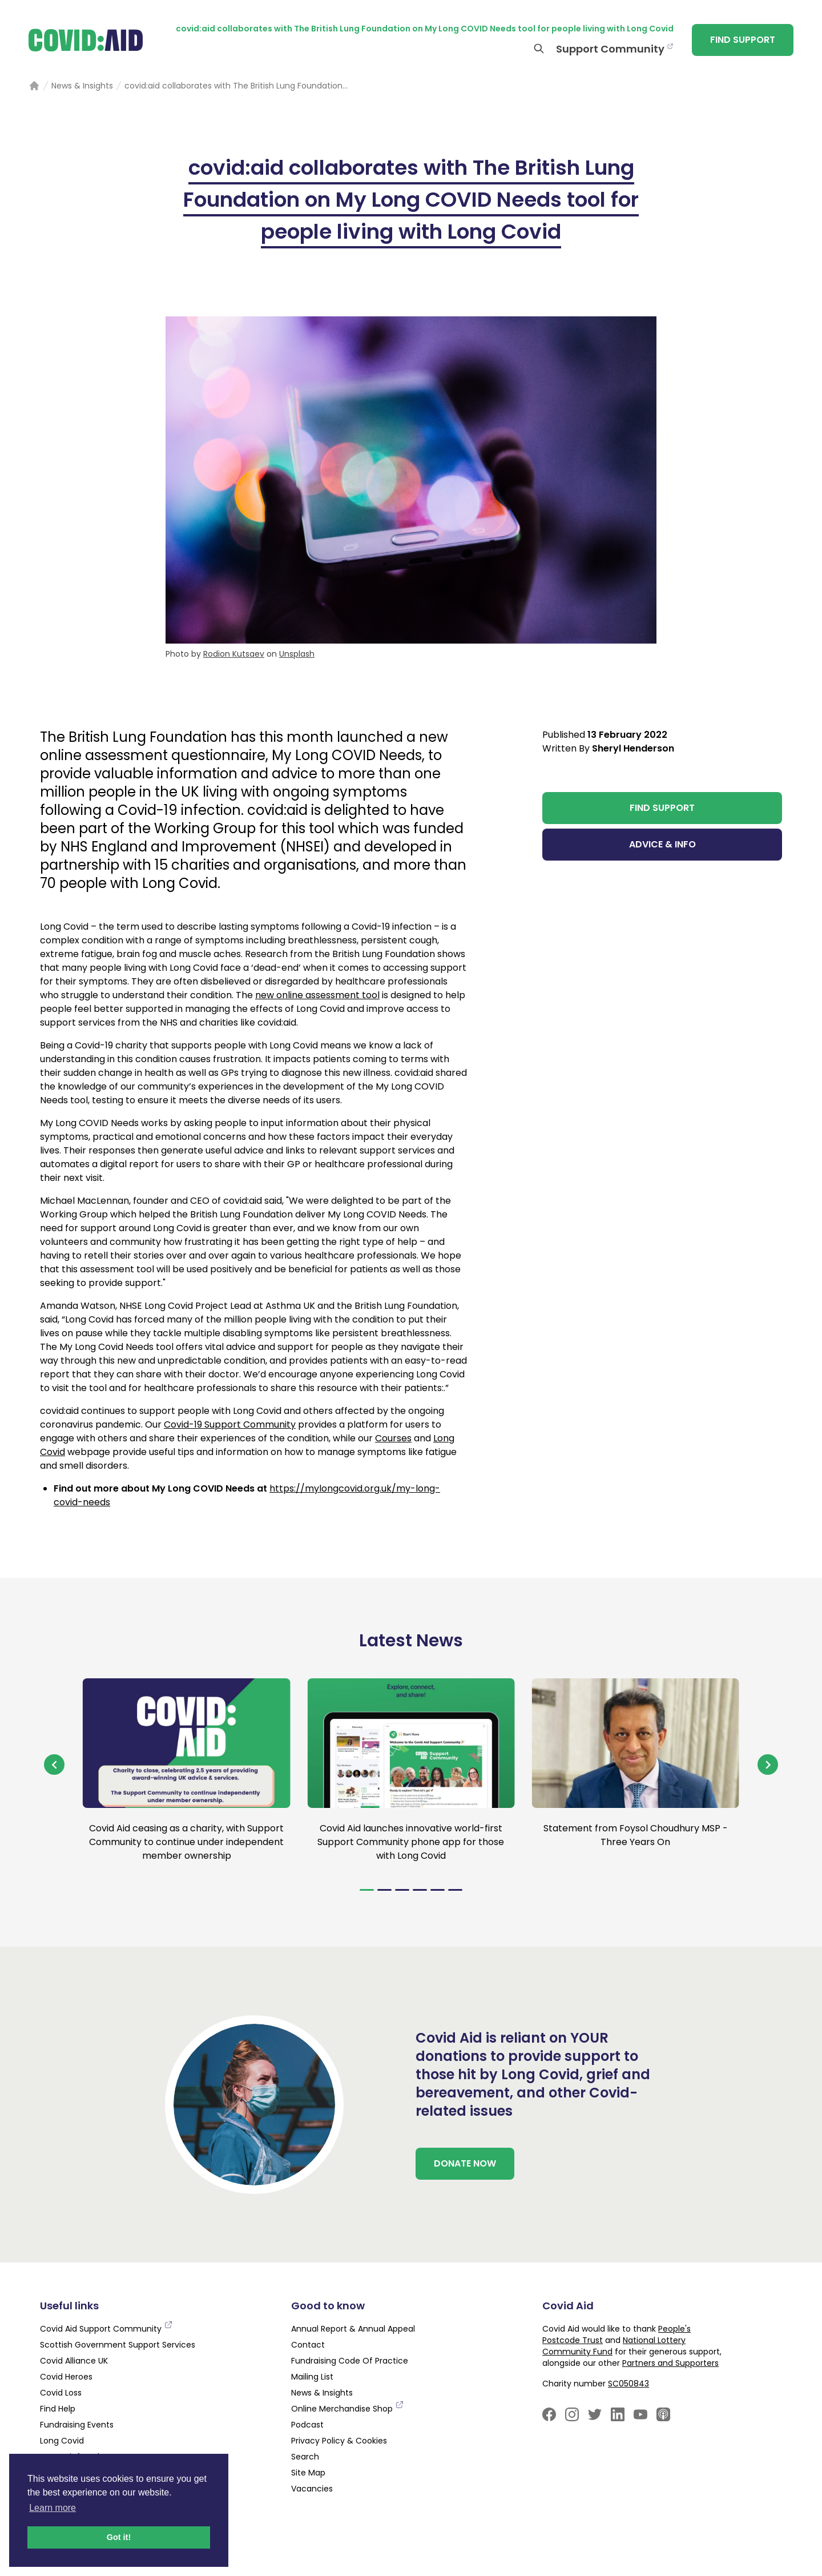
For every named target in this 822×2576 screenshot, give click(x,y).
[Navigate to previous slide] (54, 1764)
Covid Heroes (66, 2376)
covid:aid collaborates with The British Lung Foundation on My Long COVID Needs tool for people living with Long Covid (425, 28)
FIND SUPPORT (742, 39)
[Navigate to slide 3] (402, 1890)
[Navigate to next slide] (767, 1764)
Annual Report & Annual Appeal (353, 2328)
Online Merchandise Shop (347, 2408)
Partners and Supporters (670, 2363)
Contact (308, 2344)
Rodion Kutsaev (233, 654)
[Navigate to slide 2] (384, 1890)
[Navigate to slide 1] (367, 1890)
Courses (393, 1438)
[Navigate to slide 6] (455, 1890)
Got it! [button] (119, 2537)
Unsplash (297, 654)
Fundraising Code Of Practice (349, 2360)
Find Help (57, 2408)
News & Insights (322, 2392)
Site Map (308, 2472)
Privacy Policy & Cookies (339, 2440)
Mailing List (312, 2376)
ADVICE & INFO (662, 844)
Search (305, 2456)
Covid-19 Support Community (230, 1424)
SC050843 (628, 2383)
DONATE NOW (465, 2163)
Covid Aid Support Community (106, 2328)
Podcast (307, 2424)
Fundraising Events (77, 2424)
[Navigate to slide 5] (437, 1890)
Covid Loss (61, 2392)
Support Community (610, 49)
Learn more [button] (52, 2508)
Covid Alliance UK (74, 2360)
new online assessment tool (317, 995)
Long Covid (62, 2440)
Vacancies (312, 2488)
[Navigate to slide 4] (420, 1890)
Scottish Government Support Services (117, 2344)
